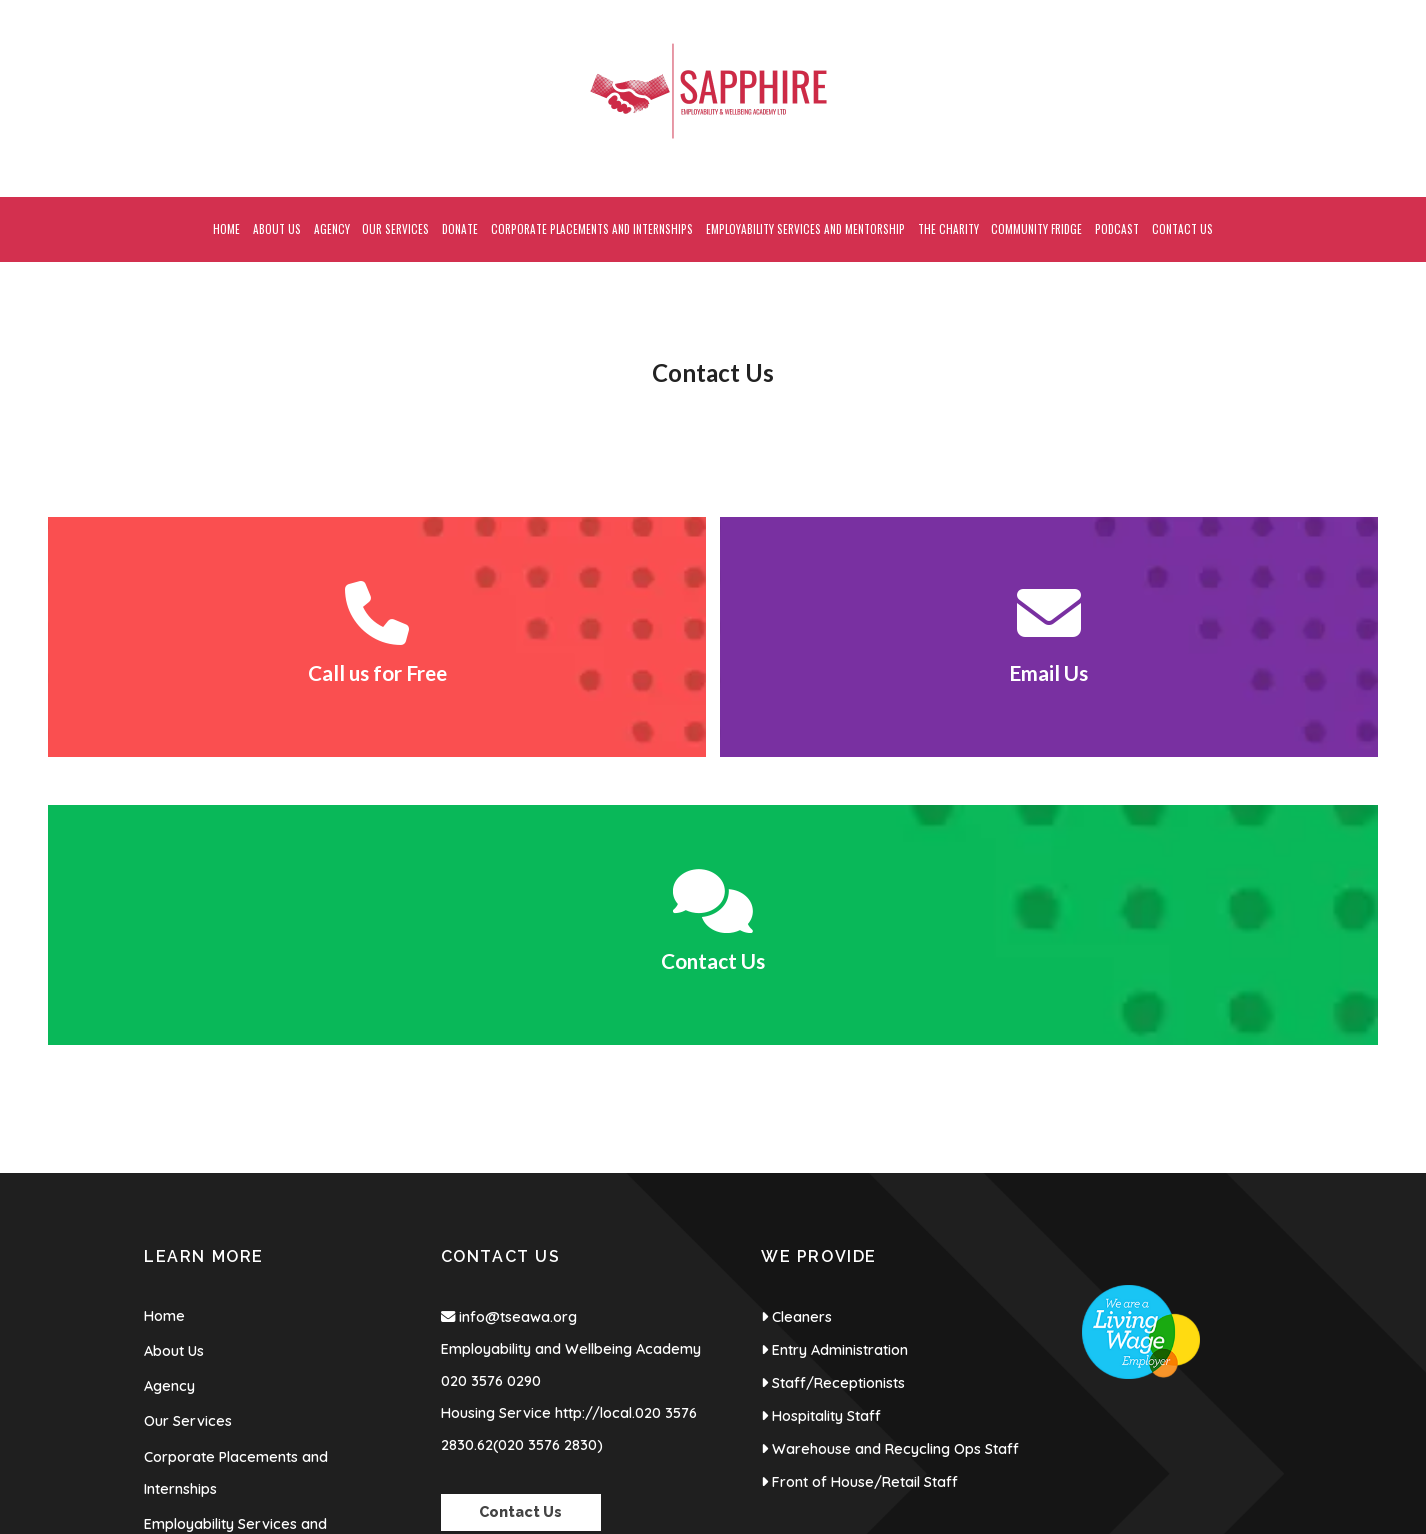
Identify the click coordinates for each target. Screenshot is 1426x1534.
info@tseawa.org (518, 1029)
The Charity (183, 1303)
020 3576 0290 (491, 1093)
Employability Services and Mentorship (235, 1252)
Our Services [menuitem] (395, 229)
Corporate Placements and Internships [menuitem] (592, 229)
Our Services (188, 1133)
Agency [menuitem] (332, 229)
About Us (174, 1063)
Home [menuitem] (226, 229)
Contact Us (180, 1373)
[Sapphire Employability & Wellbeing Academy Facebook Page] (1315, 9)
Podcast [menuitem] (1117, 229)
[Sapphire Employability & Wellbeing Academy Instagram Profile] (1356, 9)
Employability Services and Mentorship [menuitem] (805, 229)
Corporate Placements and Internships (236, 1185)
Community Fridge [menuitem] (1036, 229)
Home (164, 1028)
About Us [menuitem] (277, 229)
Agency (169, 1098)
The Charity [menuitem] (948, 229)
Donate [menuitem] (460, 229)
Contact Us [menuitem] (1182, 229)
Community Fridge (206, 1338)
